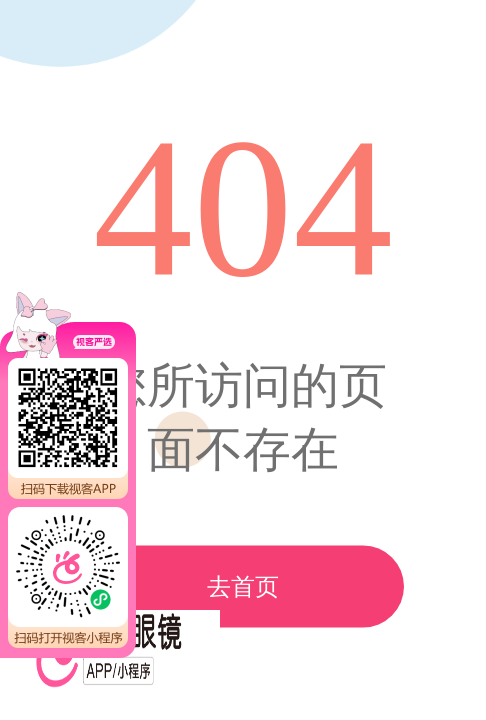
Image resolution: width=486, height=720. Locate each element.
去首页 (243, 586)
